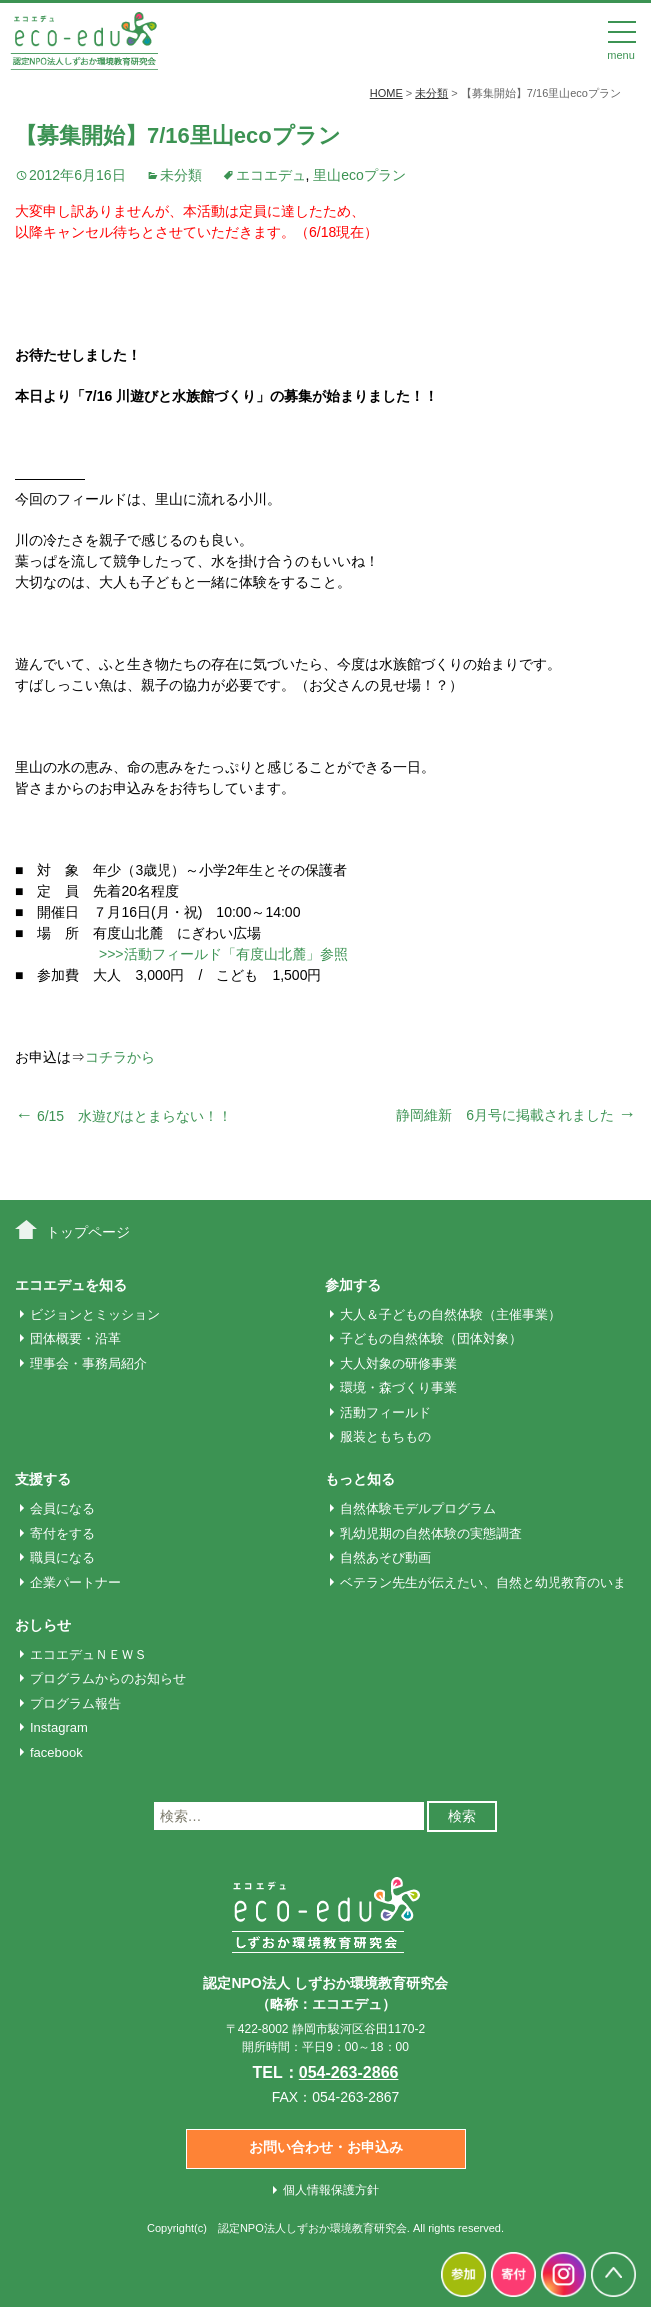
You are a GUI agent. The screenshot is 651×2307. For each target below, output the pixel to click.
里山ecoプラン (359, 175)
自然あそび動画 (385, 1557)
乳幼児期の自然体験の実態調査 (431, 1533)
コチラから (120, 1057)
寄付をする (62, 1533)
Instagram (59, 1727)
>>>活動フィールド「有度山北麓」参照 (223, 954)
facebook (56, 1752)
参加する (353, 1285)
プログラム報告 (75, 1703)
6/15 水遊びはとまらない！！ (123, 1116)
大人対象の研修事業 (398, 1363)
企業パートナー (75, 1582)
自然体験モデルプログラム (418, 1508)
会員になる (62, 1508)
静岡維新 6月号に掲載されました (516, 1115)
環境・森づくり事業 (398, 1387)
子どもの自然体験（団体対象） (431, 1338)
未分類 (181, 175)
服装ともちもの (385, 1436)
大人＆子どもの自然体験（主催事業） (450, 1314)
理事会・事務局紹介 (88, 1363)
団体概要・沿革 (75, 1338)
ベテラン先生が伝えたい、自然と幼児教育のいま (483, 1582)
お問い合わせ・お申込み (326, 2147)
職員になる (62, 1557)
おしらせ (43, 1625)
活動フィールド (385, 1412)
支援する (43, 1479)
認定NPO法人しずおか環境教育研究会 (312, 2228)
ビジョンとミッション (95, 1314)
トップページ (88, 1232)
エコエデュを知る (71, 1285)
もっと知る (360, 1479)
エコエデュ (271, 175)
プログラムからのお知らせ (108, 1678)
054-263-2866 (349, 2072)
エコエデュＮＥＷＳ (88, 1654)
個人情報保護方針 (331, 2190)
